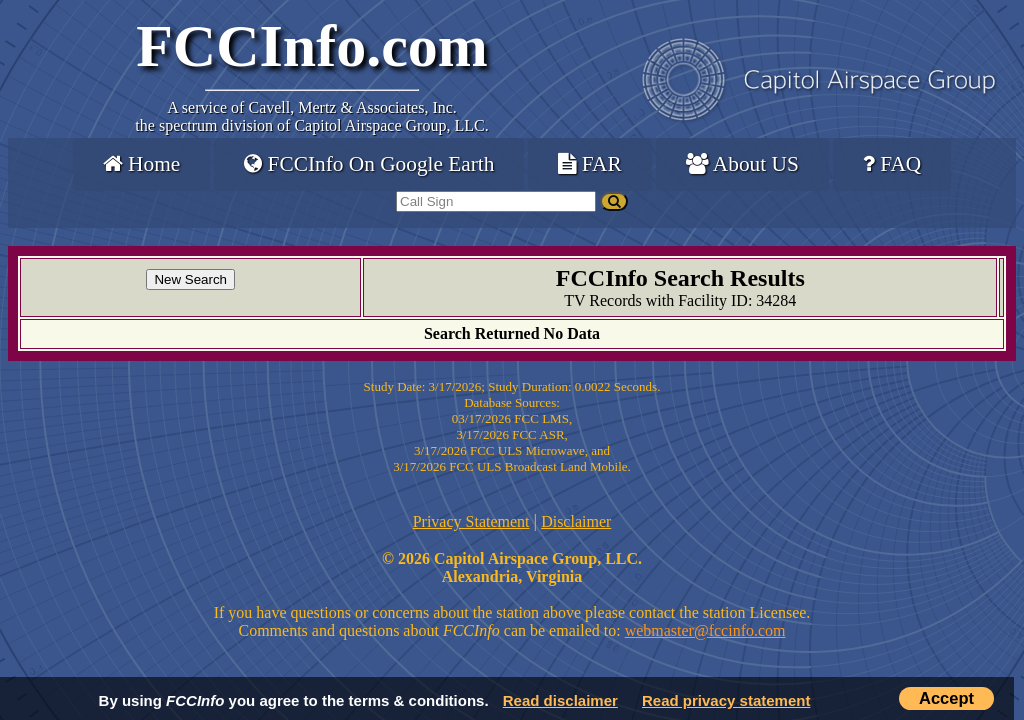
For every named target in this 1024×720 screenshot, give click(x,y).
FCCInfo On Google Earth (369, 164)
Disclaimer (576, 521)
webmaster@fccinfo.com (705, 630)
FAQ (892, 164)
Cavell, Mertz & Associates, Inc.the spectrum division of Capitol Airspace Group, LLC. (311, 116)
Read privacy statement (726, 700)
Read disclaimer (560, 700)
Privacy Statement (471, 521)
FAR (589, 164)
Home (141, 164)
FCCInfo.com (312, 46)
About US (742, 164)
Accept (946, 698)
